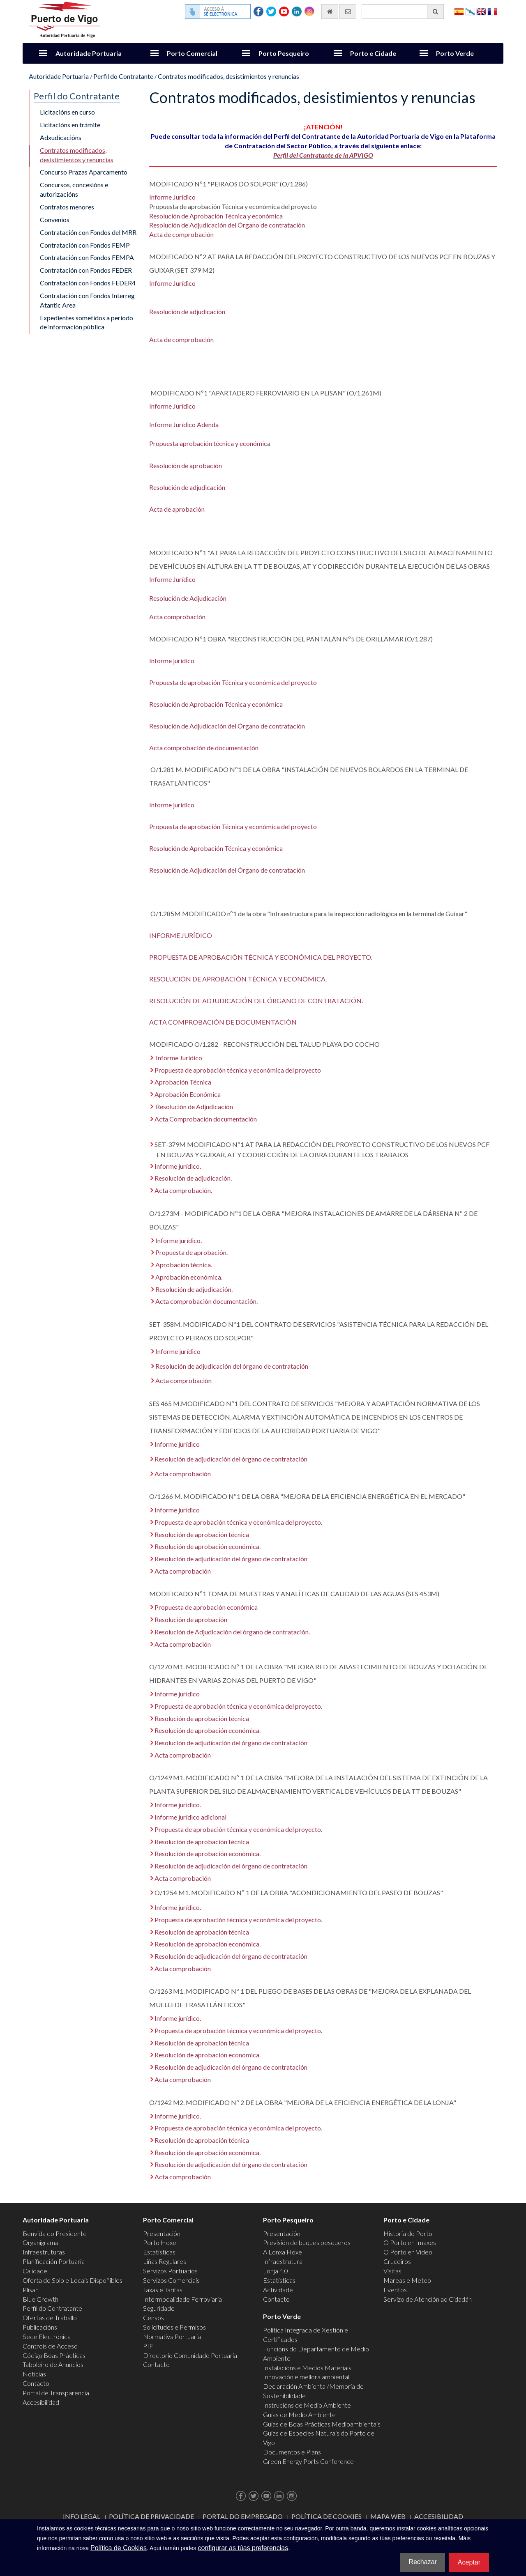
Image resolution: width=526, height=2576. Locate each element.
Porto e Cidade (373, 53)
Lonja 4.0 (275, 2271)
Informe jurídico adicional (190, 1817)
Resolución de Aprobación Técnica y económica (216, 216)
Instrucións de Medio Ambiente (307, 2405)
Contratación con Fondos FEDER (86, 270)
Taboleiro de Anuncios (53, 2364)
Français (492, 11)
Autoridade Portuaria (88, 53)
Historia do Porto (407, 2233)
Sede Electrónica (47, 2336)
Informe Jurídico (172, 197)
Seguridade (159, 2308)
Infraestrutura (282, 2261)
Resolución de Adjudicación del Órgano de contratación (227, 225)
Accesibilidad (41, 2402)
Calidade (35, 2271)
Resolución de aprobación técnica (202, 1534)
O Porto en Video (407, 2252)
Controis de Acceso (50, 2346)
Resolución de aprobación (185, 465)
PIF (148, 2346)
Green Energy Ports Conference (308, 2461)
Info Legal (81, 2516)
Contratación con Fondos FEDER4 (88, 283)
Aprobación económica (188, 1277)
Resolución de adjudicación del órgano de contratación (231, 1366)
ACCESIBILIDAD (438, 2516)
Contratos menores (67, 207)
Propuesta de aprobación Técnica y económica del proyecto (233, 682)
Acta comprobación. (183, 1190)
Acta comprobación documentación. (206, 1301)
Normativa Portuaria (172, 2336)
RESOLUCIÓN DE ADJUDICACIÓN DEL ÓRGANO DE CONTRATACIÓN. (256, 1000)
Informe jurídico (171, 660)
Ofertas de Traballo (50, 2317)
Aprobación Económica (188, 1094)
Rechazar (422, 2561)
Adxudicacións (60, 137)
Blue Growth (40, 2299)
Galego (470, 11)
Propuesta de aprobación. (191, 1252)
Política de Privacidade (151, 2516)
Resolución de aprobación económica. (208, 1546)
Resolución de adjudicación (187, 311)
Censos (153, 2317)
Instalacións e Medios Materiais (307, 2367)
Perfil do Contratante (123, 76)
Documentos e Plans (292, 2452)
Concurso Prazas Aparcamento (83, 172)
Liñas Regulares (164, 2261)
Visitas (392, 2271)
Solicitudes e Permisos (174, 2327)
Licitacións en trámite (70, 125)
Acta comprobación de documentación (203, 747)
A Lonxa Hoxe (282, 2252)
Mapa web (388, 2516)
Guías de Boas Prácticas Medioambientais (322, 2424)
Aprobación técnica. (183, 1264)
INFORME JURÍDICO (180, 935)
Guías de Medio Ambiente (299, 2414)
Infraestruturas (44, 2252)
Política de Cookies (326, 2516)
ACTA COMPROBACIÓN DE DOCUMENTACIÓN (223, 1022)
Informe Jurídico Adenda (184, 424)
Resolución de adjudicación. (193, 1178)
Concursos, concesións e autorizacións (74, 189)
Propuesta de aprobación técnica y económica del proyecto (238, 1070)
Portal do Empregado (243, 2516)
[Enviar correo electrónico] (347, 11)
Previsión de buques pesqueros (307, 2242)
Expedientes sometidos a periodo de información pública (86, 322)
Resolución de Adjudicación (187, 598)
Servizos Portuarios (170, 2271)
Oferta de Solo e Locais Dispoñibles (72, 2280)
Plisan (31, 2289)
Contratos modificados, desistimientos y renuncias (228, 76)
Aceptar (469, 2562)
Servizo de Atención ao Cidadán (427, 2299)
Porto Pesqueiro (283, 53)
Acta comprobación (177, 616)
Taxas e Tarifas (162, 2289)
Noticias (34, 2374)
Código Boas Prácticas (54, 2355)
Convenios (54, 219)
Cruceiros (397, 2261)
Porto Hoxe (159, 2242)
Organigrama (40, 2242)
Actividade (278, 2289)
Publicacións (40, 2327)
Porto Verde (455, 53)
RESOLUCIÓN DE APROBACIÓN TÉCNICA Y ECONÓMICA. (238, 979)
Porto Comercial (192, 53)
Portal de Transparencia (56, 2393)
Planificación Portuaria (54, 2261)
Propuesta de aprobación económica (206, 1607)
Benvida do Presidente (55, 2233)
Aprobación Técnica (183, 1082)
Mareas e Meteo (407, 2280)
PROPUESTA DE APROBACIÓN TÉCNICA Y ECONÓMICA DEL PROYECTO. (260, 957)
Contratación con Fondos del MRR (88, 232)
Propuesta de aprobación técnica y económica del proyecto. (238, 1522)
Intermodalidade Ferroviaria (182, 2299)
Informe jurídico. (178, 1166)
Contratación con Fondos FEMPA (87, 257)
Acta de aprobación (177, 509)
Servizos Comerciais (171, 2280)
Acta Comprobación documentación (206, 1119)
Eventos (395, 2289)
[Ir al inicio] (329, 11)
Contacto (36, 2383)
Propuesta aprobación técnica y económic (208, 443)
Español (459, 11)
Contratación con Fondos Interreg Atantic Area (87, 300)
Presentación (161, 2233)
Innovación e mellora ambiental (306, 2377)
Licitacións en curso (67, 112)
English (481, 11)
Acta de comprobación (181, 234)
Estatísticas (159, 2252)
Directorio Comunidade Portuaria (190, 2355)
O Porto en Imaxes (409, 2242)
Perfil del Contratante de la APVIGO (323, 155)
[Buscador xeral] (403, 11)
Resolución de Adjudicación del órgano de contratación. (232, 1632)
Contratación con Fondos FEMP (85, 245)
